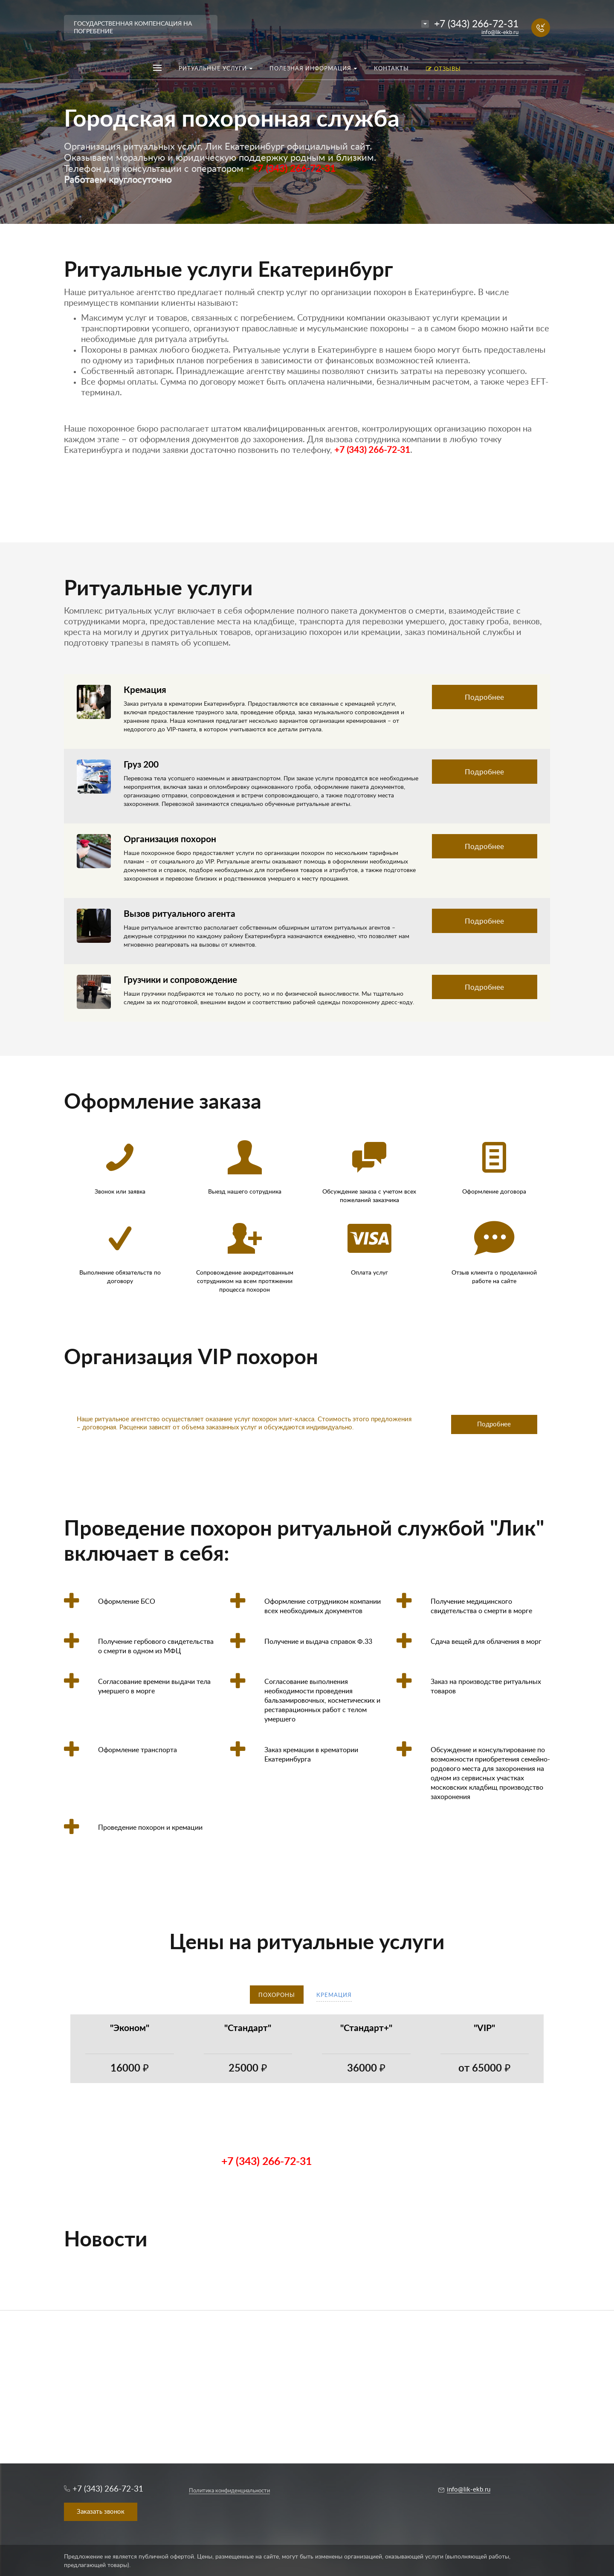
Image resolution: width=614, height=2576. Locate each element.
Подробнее (484, 697)
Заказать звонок (101, 2512)
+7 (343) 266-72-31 (476, 24)
